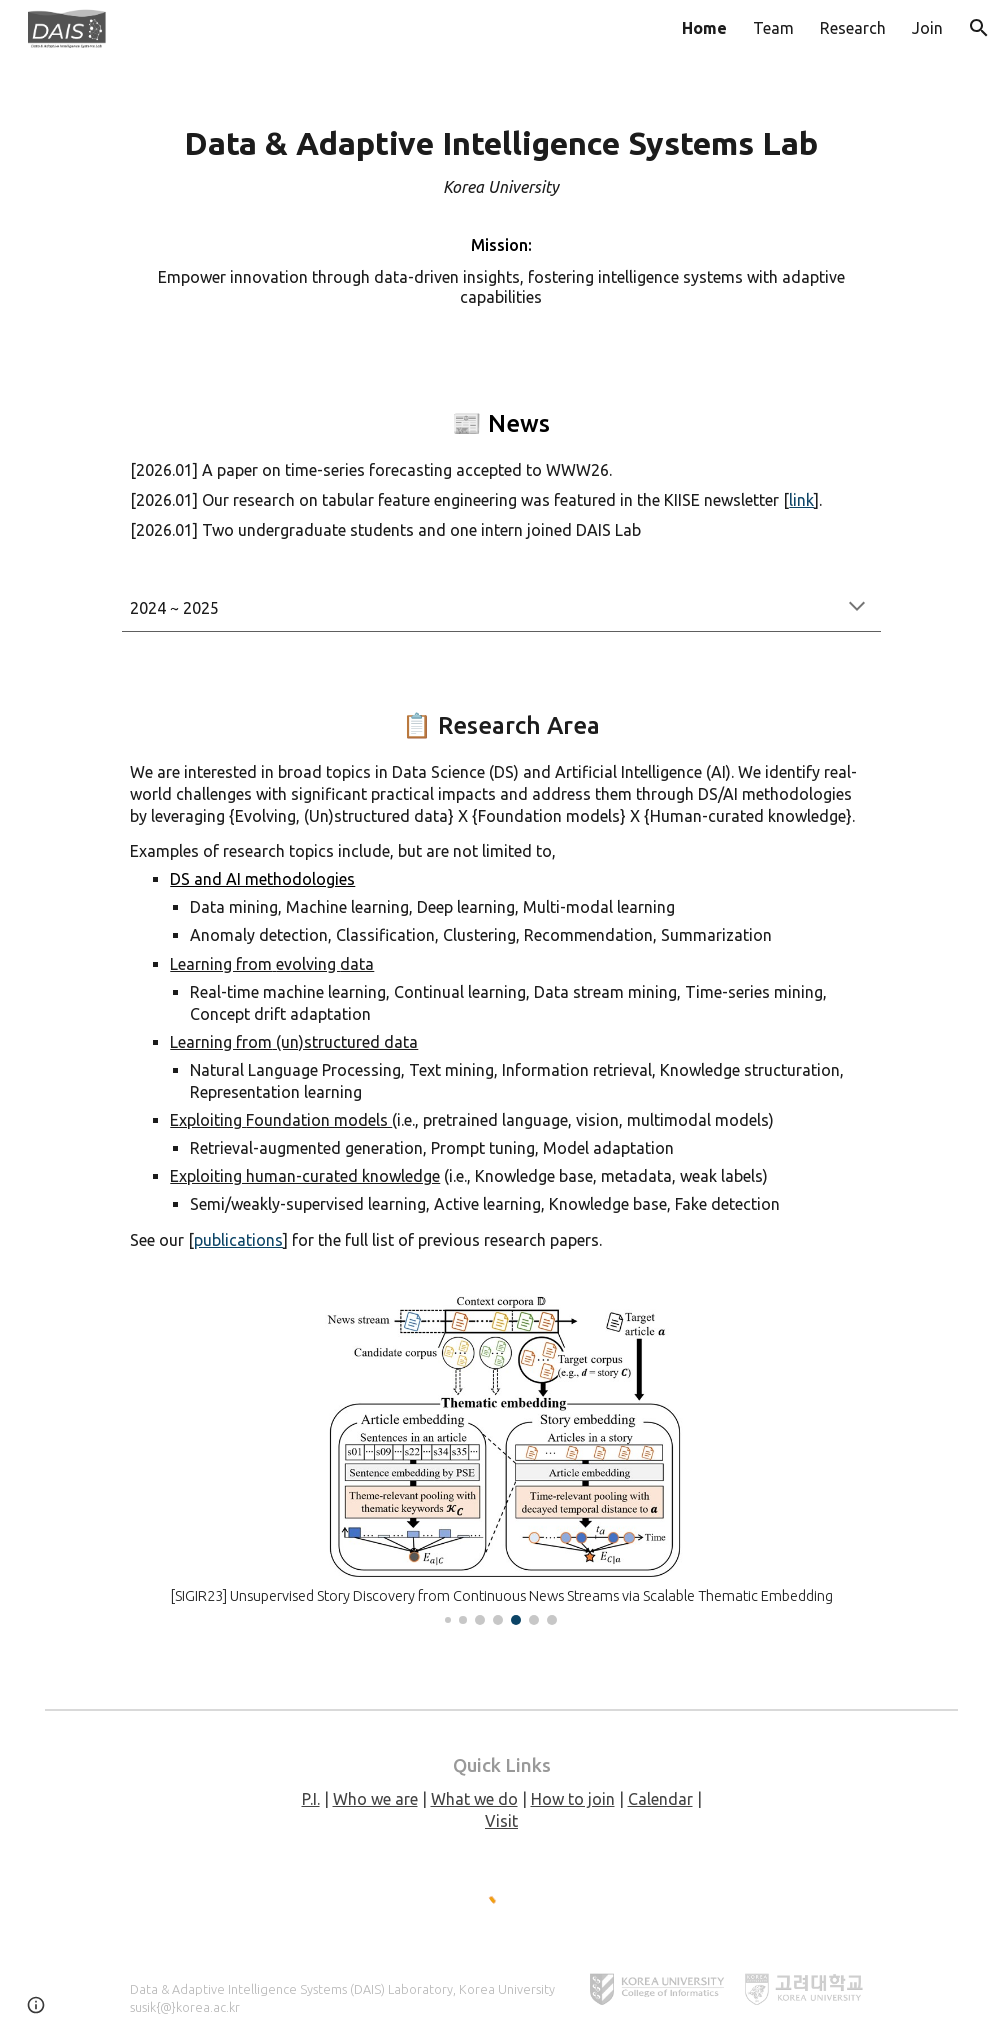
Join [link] (927, 28)
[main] (501, 208)
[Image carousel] (501, 1460)
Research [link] (853, 28)
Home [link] (704, 28)
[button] (979, 28)
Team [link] (773, 28)
